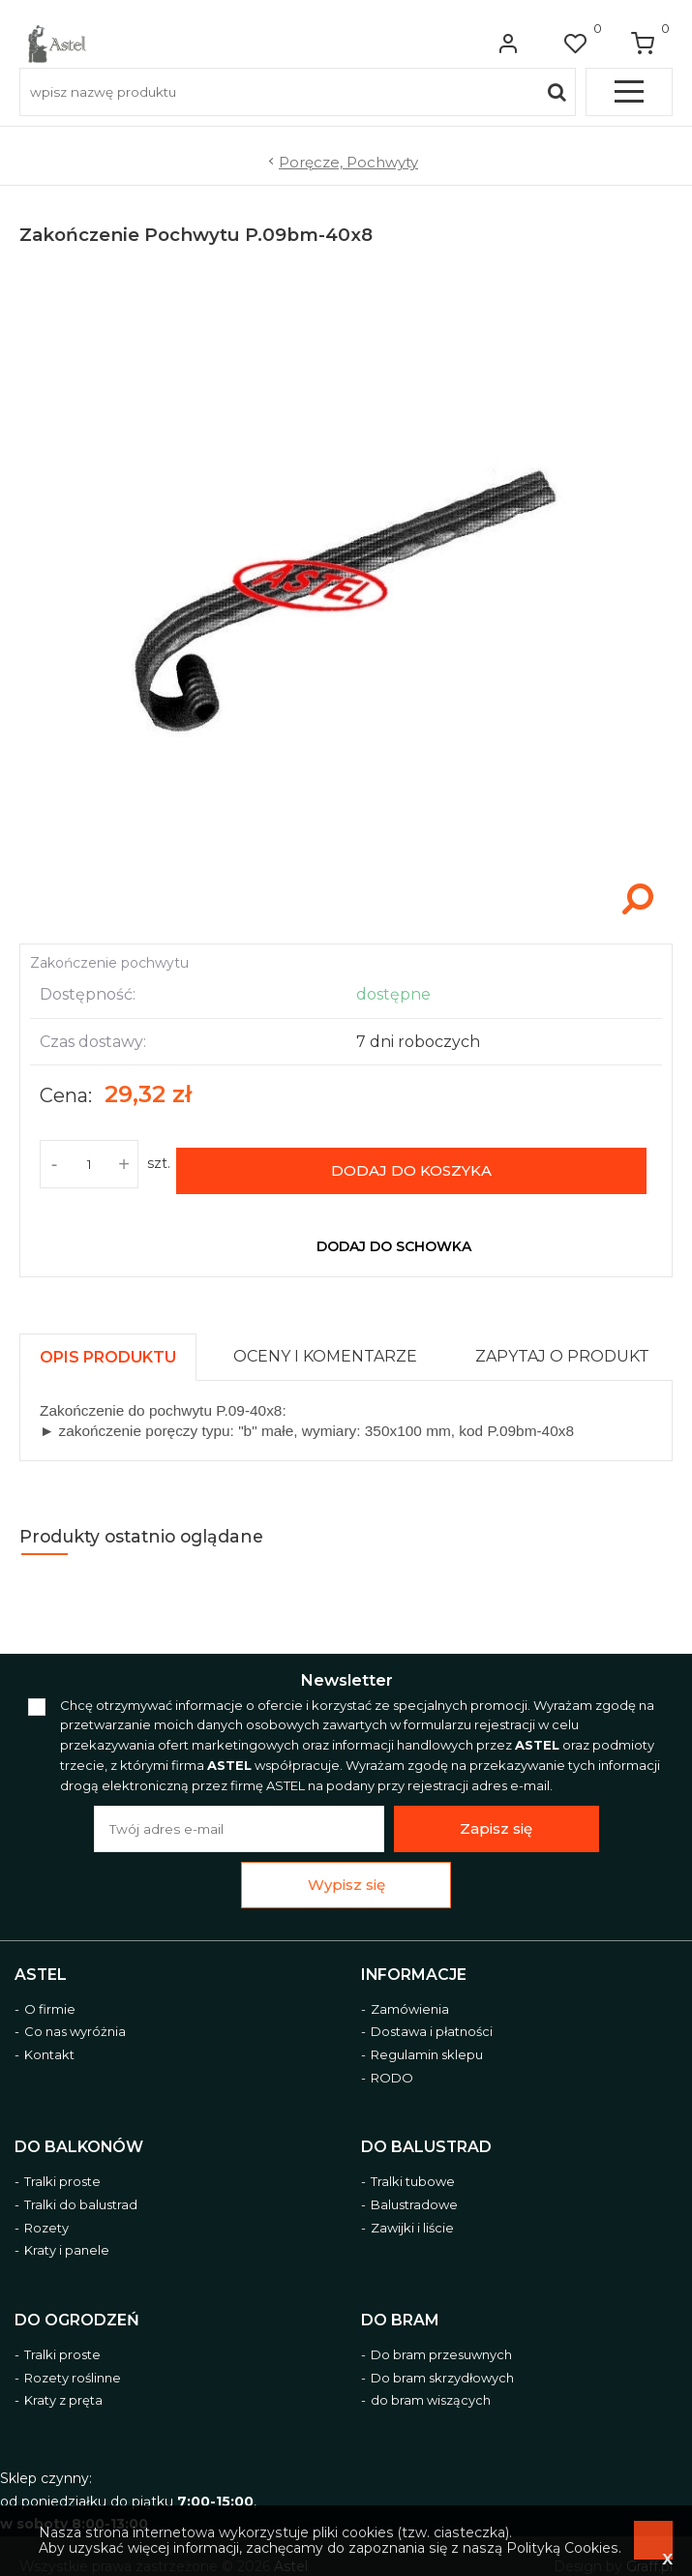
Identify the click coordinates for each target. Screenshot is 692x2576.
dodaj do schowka (393, 1234)
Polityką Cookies (562, 2548)
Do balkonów (79, 2135)
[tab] (116, 1340)
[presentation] (107, 1345)
